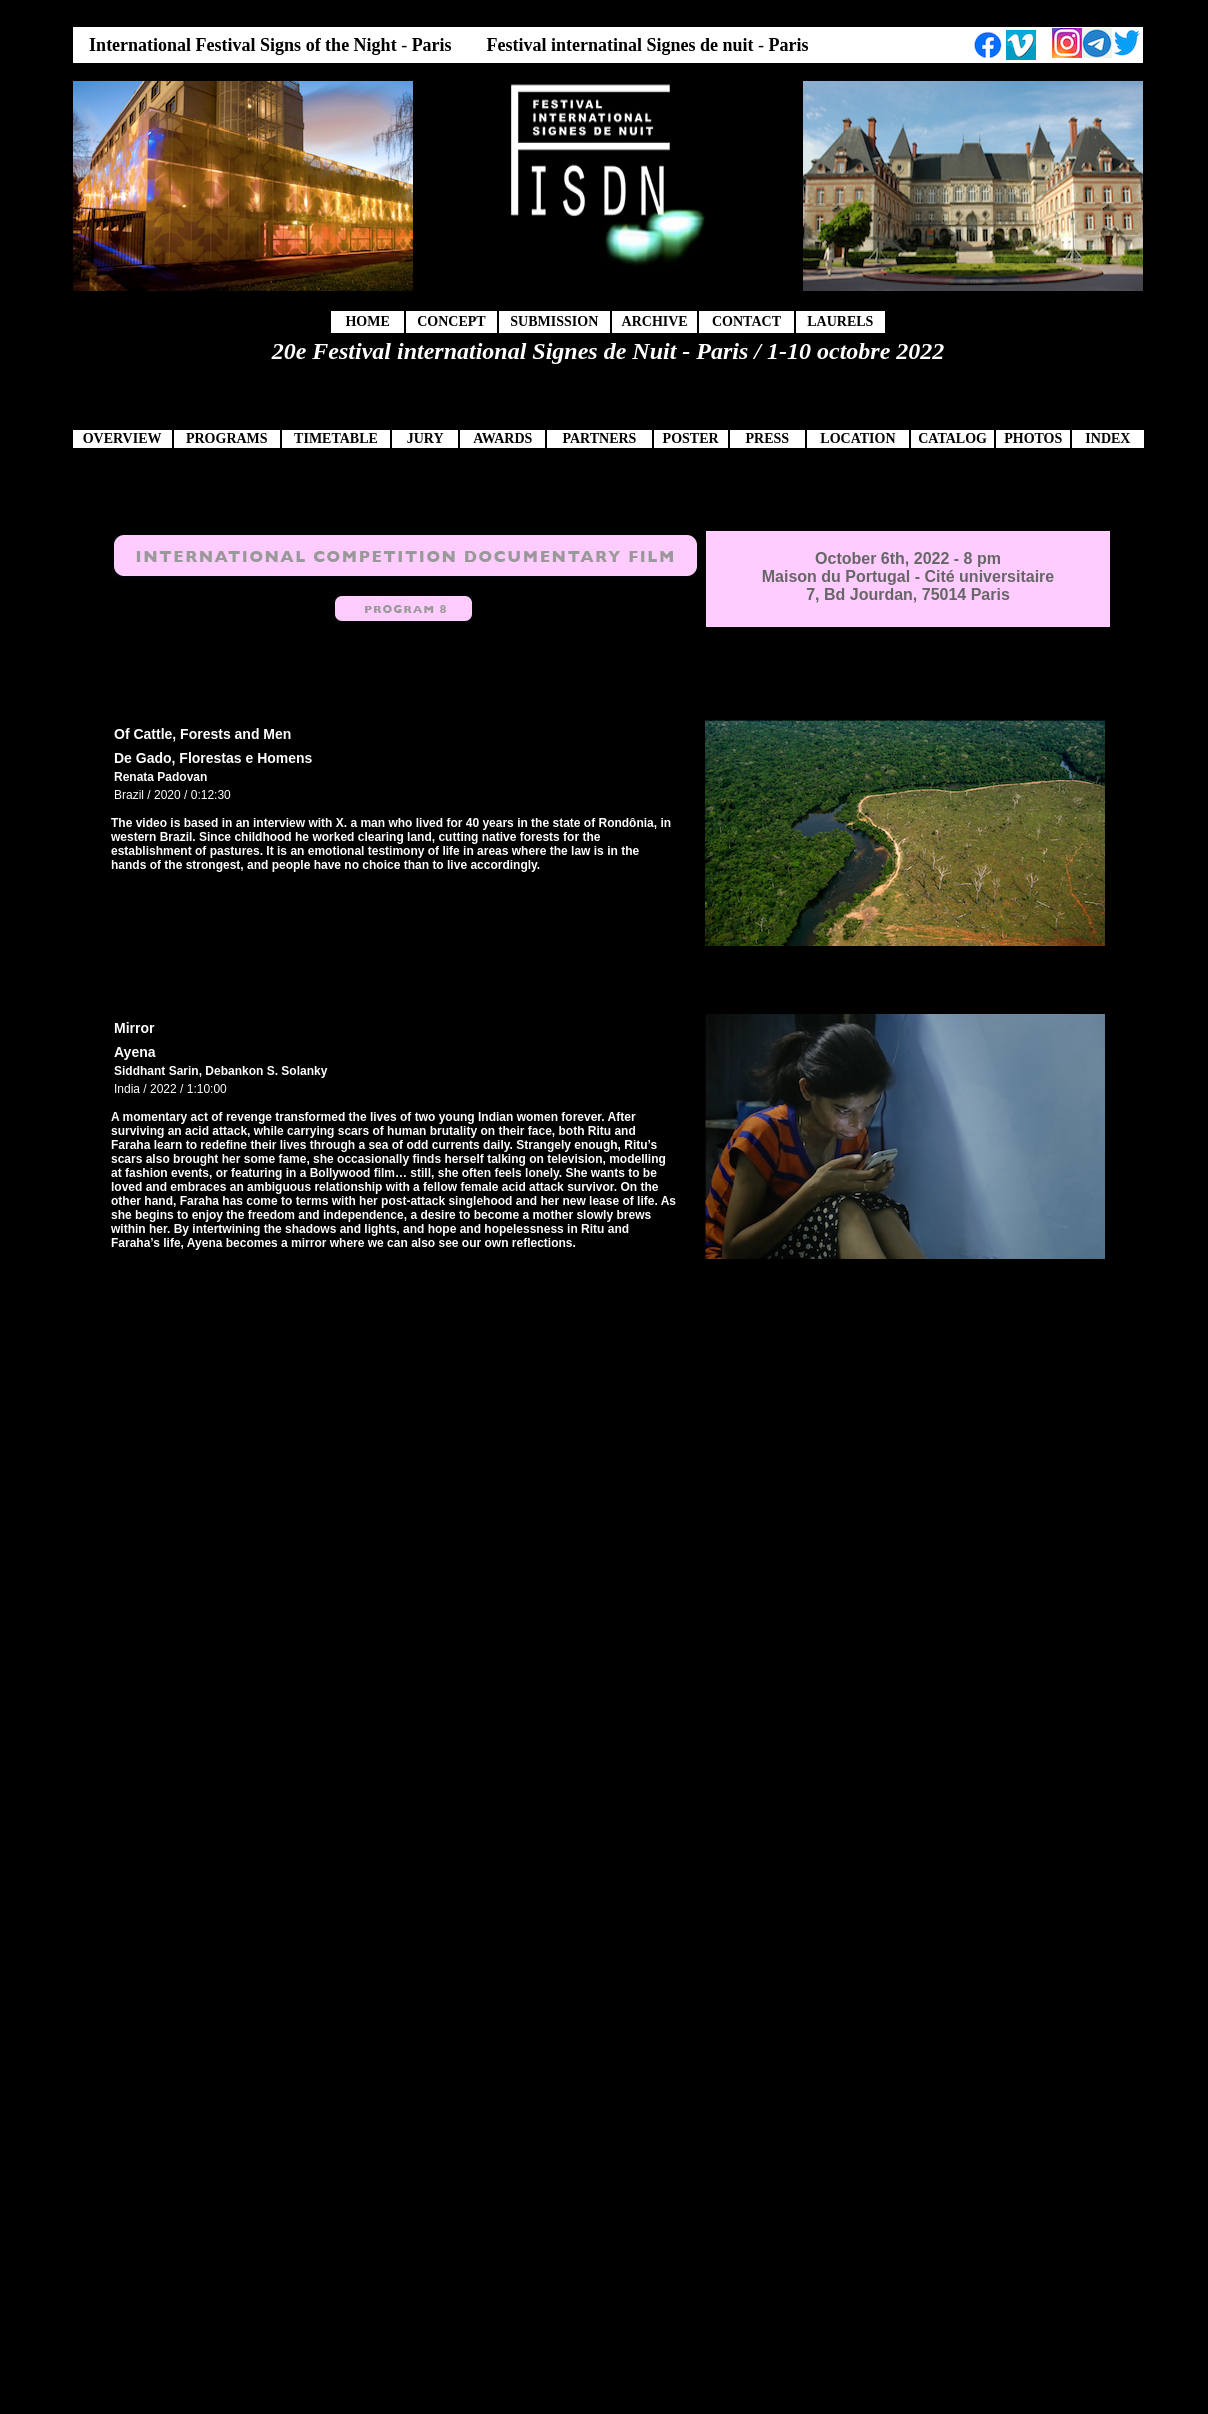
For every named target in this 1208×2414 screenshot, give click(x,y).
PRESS (767, 438)
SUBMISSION (554, 321)
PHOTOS (1033, 438)
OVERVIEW (122, 438)
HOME (367, 321)
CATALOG (952, 438)
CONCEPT (451, 321)
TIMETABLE (336, 438)
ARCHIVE (655, 321)
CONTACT (746, 321)
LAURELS (840, 321)
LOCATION (857, 438)
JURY (425, 438)
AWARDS (502, 438)
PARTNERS (599, 438)
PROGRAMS (227, 438)
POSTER (691, 438)
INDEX (1107, 438)
